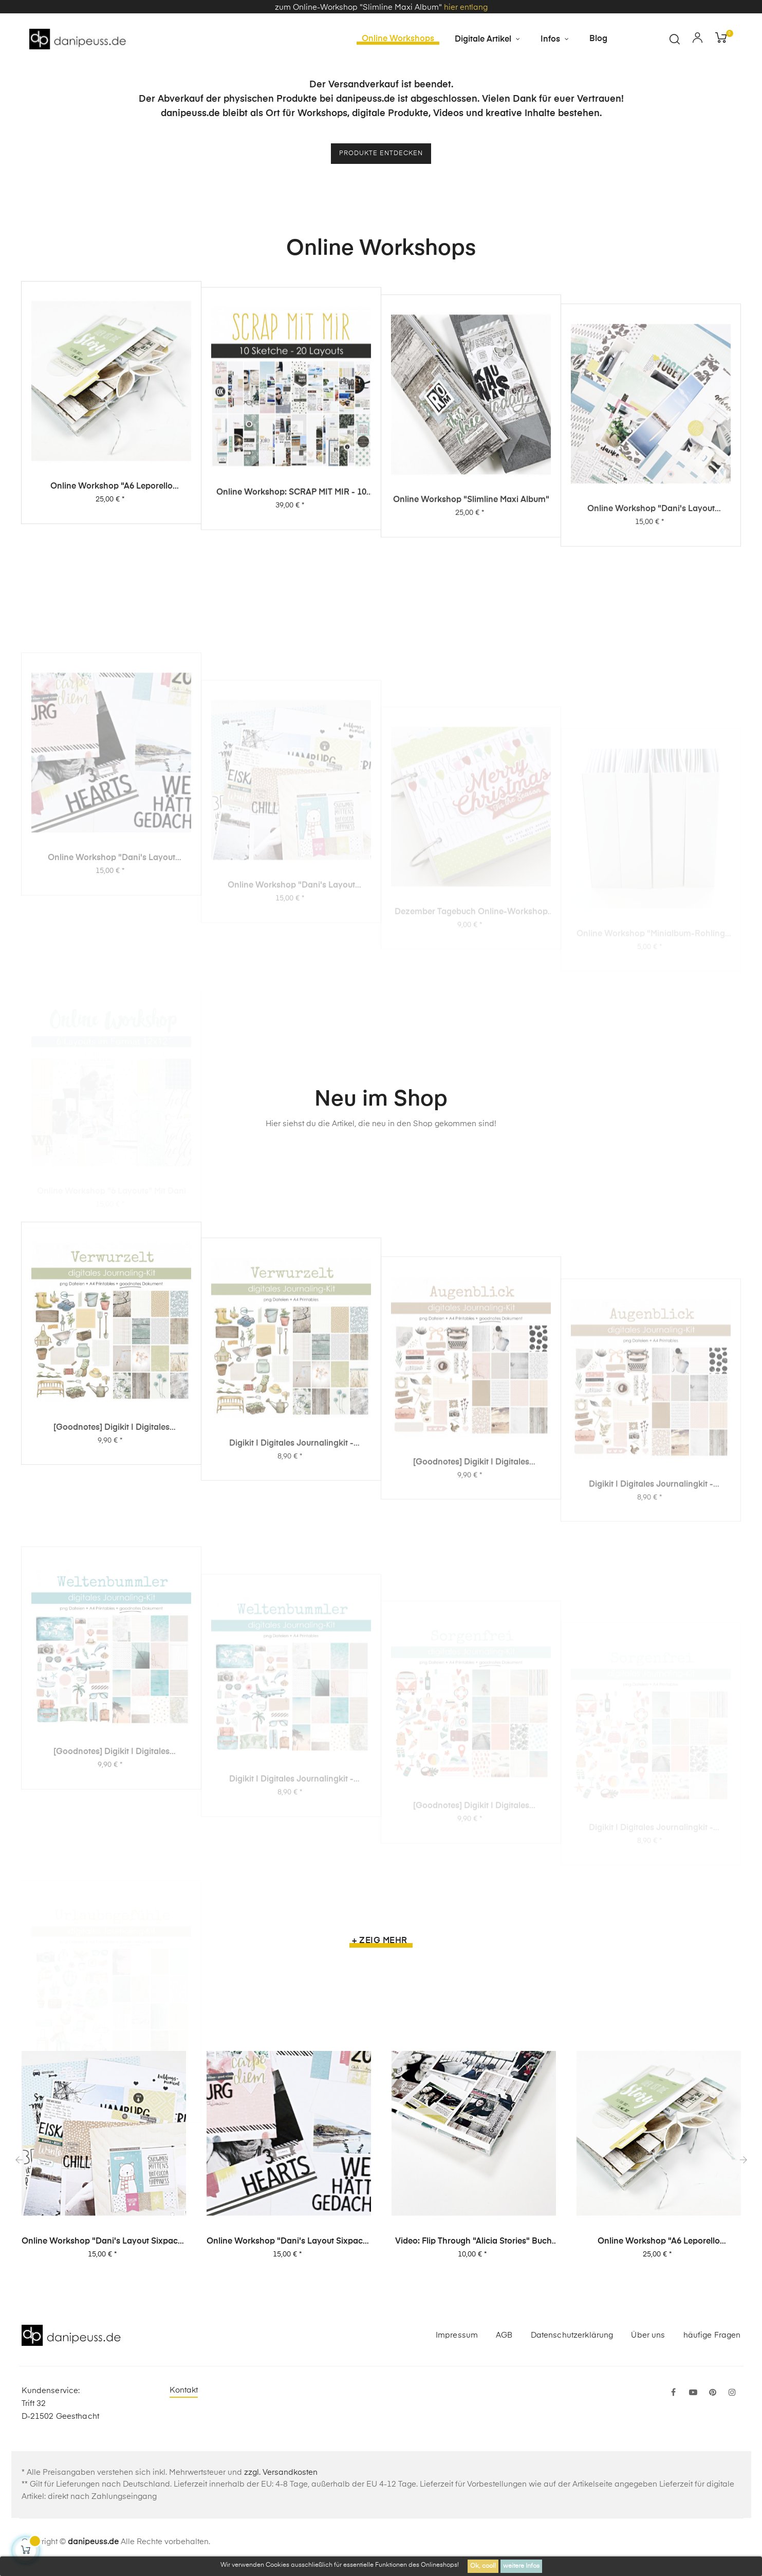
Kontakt (184, 2400)
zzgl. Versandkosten (281, 2483)
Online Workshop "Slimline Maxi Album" (471, 600)
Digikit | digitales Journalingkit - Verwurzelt (291, 1596)
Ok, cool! (483, 2566)
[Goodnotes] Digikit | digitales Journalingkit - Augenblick (471, 1611)
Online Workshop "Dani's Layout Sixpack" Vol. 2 (289, 2251)
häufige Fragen (712, 2345)
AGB (504, 2345)
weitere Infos (521, 2566)
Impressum (457, 2345)
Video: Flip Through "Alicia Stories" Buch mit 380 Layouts (473, 2251)
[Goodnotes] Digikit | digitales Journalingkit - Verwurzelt (111, 1574)
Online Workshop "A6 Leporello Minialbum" (111, 559)
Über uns (648, 2345)
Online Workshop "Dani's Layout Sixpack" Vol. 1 (104, 2251)
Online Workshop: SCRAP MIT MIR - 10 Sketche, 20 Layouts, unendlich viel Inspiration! (291, 578)
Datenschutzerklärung (572, 2345)
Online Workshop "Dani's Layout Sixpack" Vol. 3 (651, 626)
